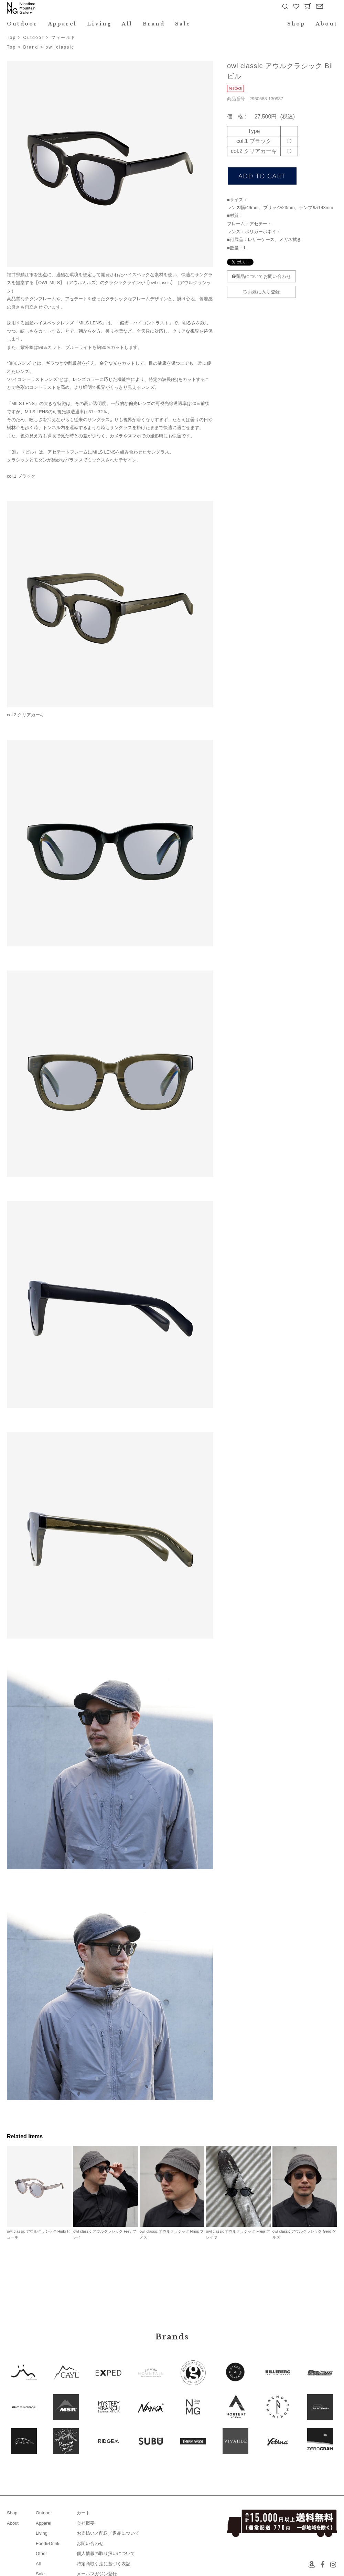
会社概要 (86, 2523)
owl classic (59, 47)
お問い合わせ (90, 2543)
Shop (296, 24)
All (127, 24)
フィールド (63, 37)
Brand (154, 24)
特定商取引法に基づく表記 (103, 2563)
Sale (183, 24)
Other (41, 2553)
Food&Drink (48, 2543)
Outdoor (22, 24)
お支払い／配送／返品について (108, 2533)
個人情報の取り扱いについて (106, 2553)
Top (11, 37)
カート (83, 2512)
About (326, 24)
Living (99, 24)
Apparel (62, 24)
